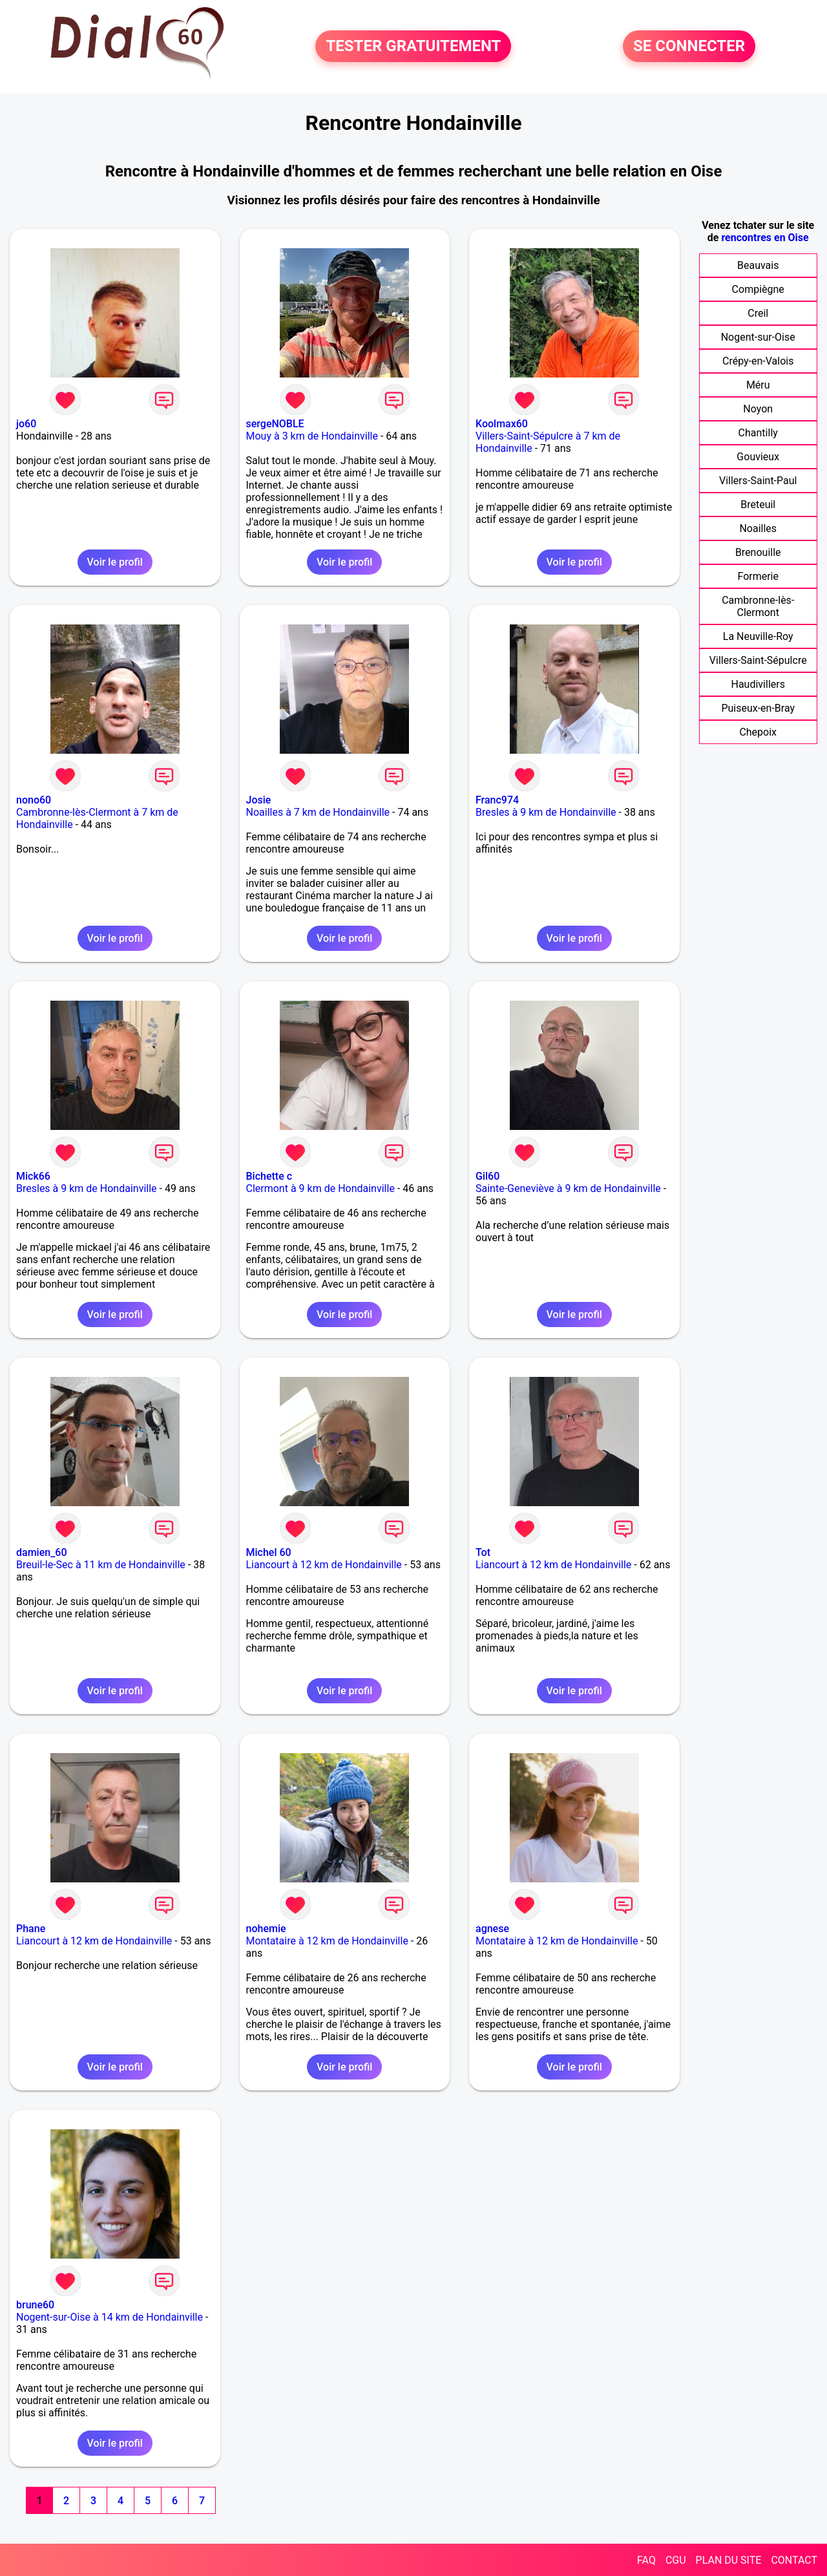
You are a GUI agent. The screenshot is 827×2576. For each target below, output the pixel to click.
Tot (483, 1552)
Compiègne (758, 289)
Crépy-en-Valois (758, 361)
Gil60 (487, 1176)
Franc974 (497, 800)
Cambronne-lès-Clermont (758, 606)
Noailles (758, 528)
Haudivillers (758, 684)
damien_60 (41, 1552)
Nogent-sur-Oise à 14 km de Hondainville (109, 2317)
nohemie (266, 1928)
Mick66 (33, 1176)
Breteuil (757, 504)
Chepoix (758, 732)
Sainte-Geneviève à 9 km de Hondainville (568, 1188)
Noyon (758, 409)
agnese (492, 1928)
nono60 (33, 800)
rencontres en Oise (764, 237)
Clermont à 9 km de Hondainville (320, 1188)
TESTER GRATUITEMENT (413, 46)
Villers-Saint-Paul (758, 480)
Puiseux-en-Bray (758, 708)
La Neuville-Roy (758, 636)
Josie (258, 800)
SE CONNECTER (689, 46)
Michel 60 (268, 1552)
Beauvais (758, 265)
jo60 (26, 424)
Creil (758, 313)
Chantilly (758, 433)
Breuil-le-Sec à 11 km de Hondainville (100, 1565)
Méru (758, 385)
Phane (30, 1928)
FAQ (646, 2560)
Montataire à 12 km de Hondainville (327, 1941)
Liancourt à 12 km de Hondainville (324, 1565)
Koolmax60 (502, 424)
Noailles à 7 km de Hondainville (318, 812)
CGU (675, 2560)
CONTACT (794, 2560)
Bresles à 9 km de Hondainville (546, 812)
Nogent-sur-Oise (758, 337)
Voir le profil (115, 562)
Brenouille (758, 552)
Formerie (758, 576)
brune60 (35, 2305)
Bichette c (269, 1176)
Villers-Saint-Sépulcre (758, 660)
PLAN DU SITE (729, 2560)
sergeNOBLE (275, 424)
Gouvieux (758, 457)
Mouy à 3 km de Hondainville (312, 436)
